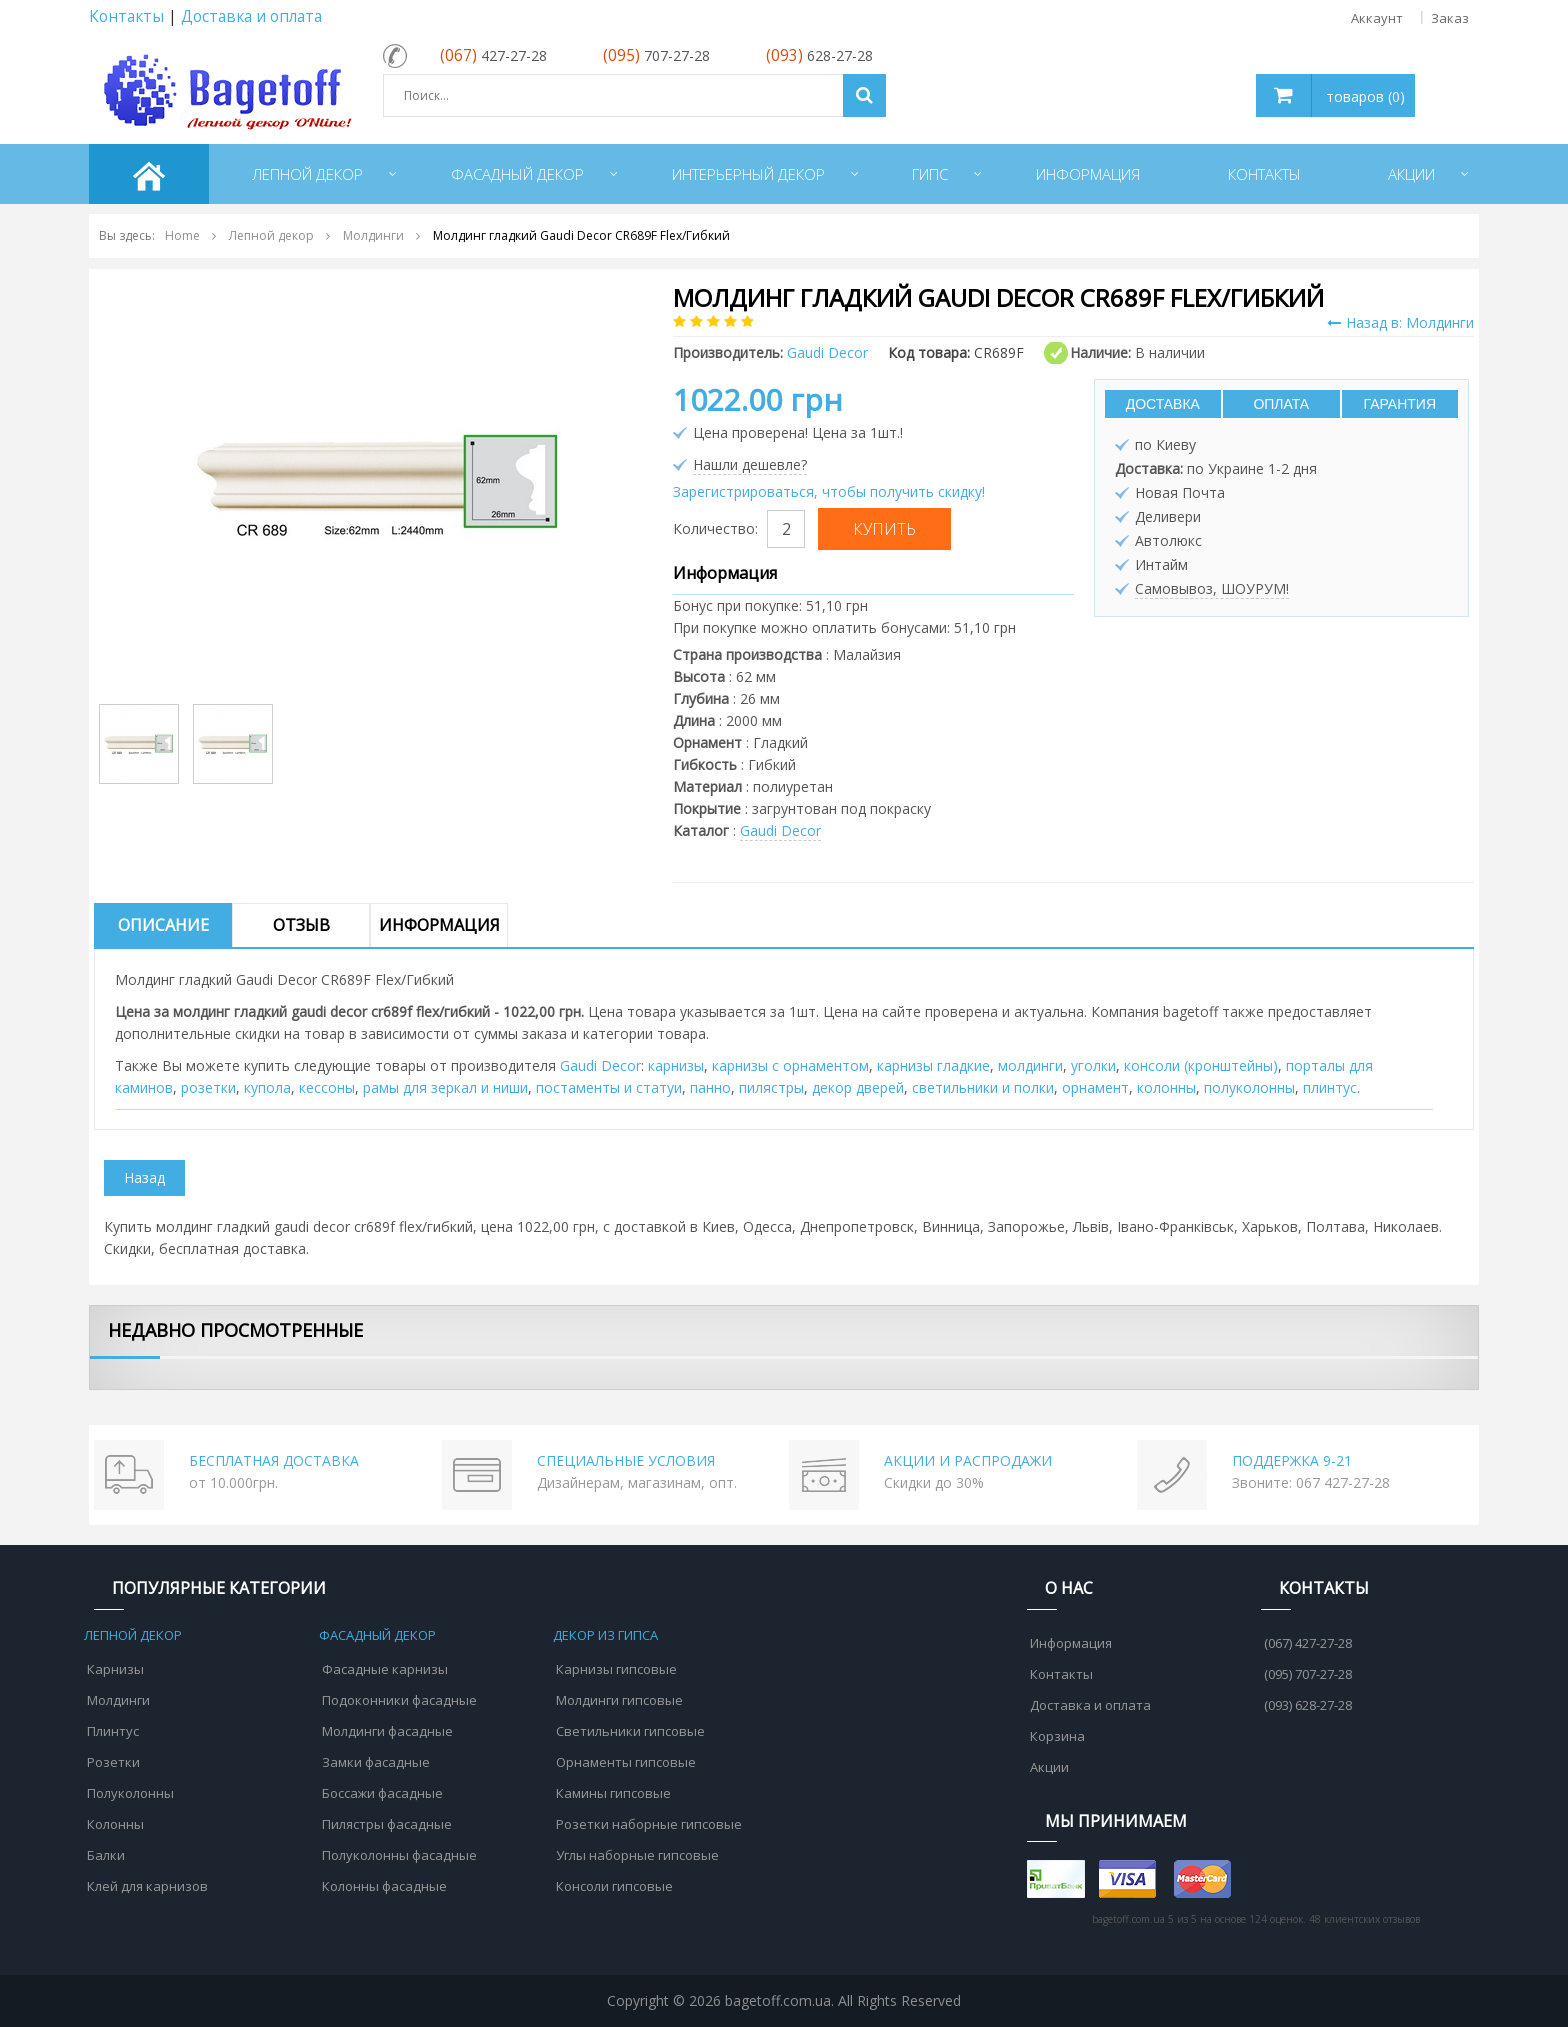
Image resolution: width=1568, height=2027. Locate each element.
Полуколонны (130, 1793)
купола (267, 1087)
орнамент (1095, 1087)
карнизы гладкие (933, 1065)
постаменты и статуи (609, 1087)
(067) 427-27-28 (1308, 1643)
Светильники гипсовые (630, 1731)
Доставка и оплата (251, 16)
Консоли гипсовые (614, 1886)
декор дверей (858, 1087)
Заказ (1450, 18)
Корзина (1057, 1736)
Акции (1049, 1767)
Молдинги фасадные (387, 1731)
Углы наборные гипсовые (637, 1855)
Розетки (113, 1762)
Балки (106, 1855)
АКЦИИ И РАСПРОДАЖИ (968, 1460)
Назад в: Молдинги (1400, 322)
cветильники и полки (983, 1087)
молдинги (1030, 1065)
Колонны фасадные (384, 1886)
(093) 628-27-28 (1308, 1705)
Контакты (126, 16)
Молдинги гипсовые (619, 1700)
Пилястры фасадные (387, 1824)
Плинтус (113, 1731)
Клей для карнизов (147, 1886)
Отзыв (301, 925)
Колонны (115, 1824)
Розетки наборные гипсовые (649, 1824)
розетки (208, 1087)
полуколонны (1249, 1087)
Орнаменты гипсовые (626, 1762)
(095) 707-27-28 (1308, 1674)
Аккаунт (1377, 18)
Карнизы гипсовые (616, 1669)
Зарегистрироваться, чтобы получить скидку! (829, 491)
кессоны (327, 1087)
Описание (163, 925)
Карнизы (115, 1669)
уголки (1093, 1065)
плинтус (1330, 1087)
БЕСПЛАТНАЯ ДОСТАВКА (274, 1460)
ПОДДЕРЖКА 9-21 (1292, 1460)
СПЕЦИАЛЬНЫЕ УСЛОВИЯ (626, 1460)
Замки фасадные (376, 1762)
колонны (1166, 1087)
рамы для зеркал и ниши (445, 1087)
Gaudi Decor (780, 830)
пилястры (771, 1087)
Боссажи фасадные (382, 1793)
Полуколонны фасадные (399, 1855)
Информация (439, 925)
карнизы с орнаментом (790, 1065)
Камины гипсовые (613, 1793)
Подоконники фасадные (399, 1700)
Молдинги (118, 1700)
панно (710, 1087)
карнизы (676, 1065)
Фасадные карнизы (385, 1669)
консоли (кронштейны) (1201, 1065)
